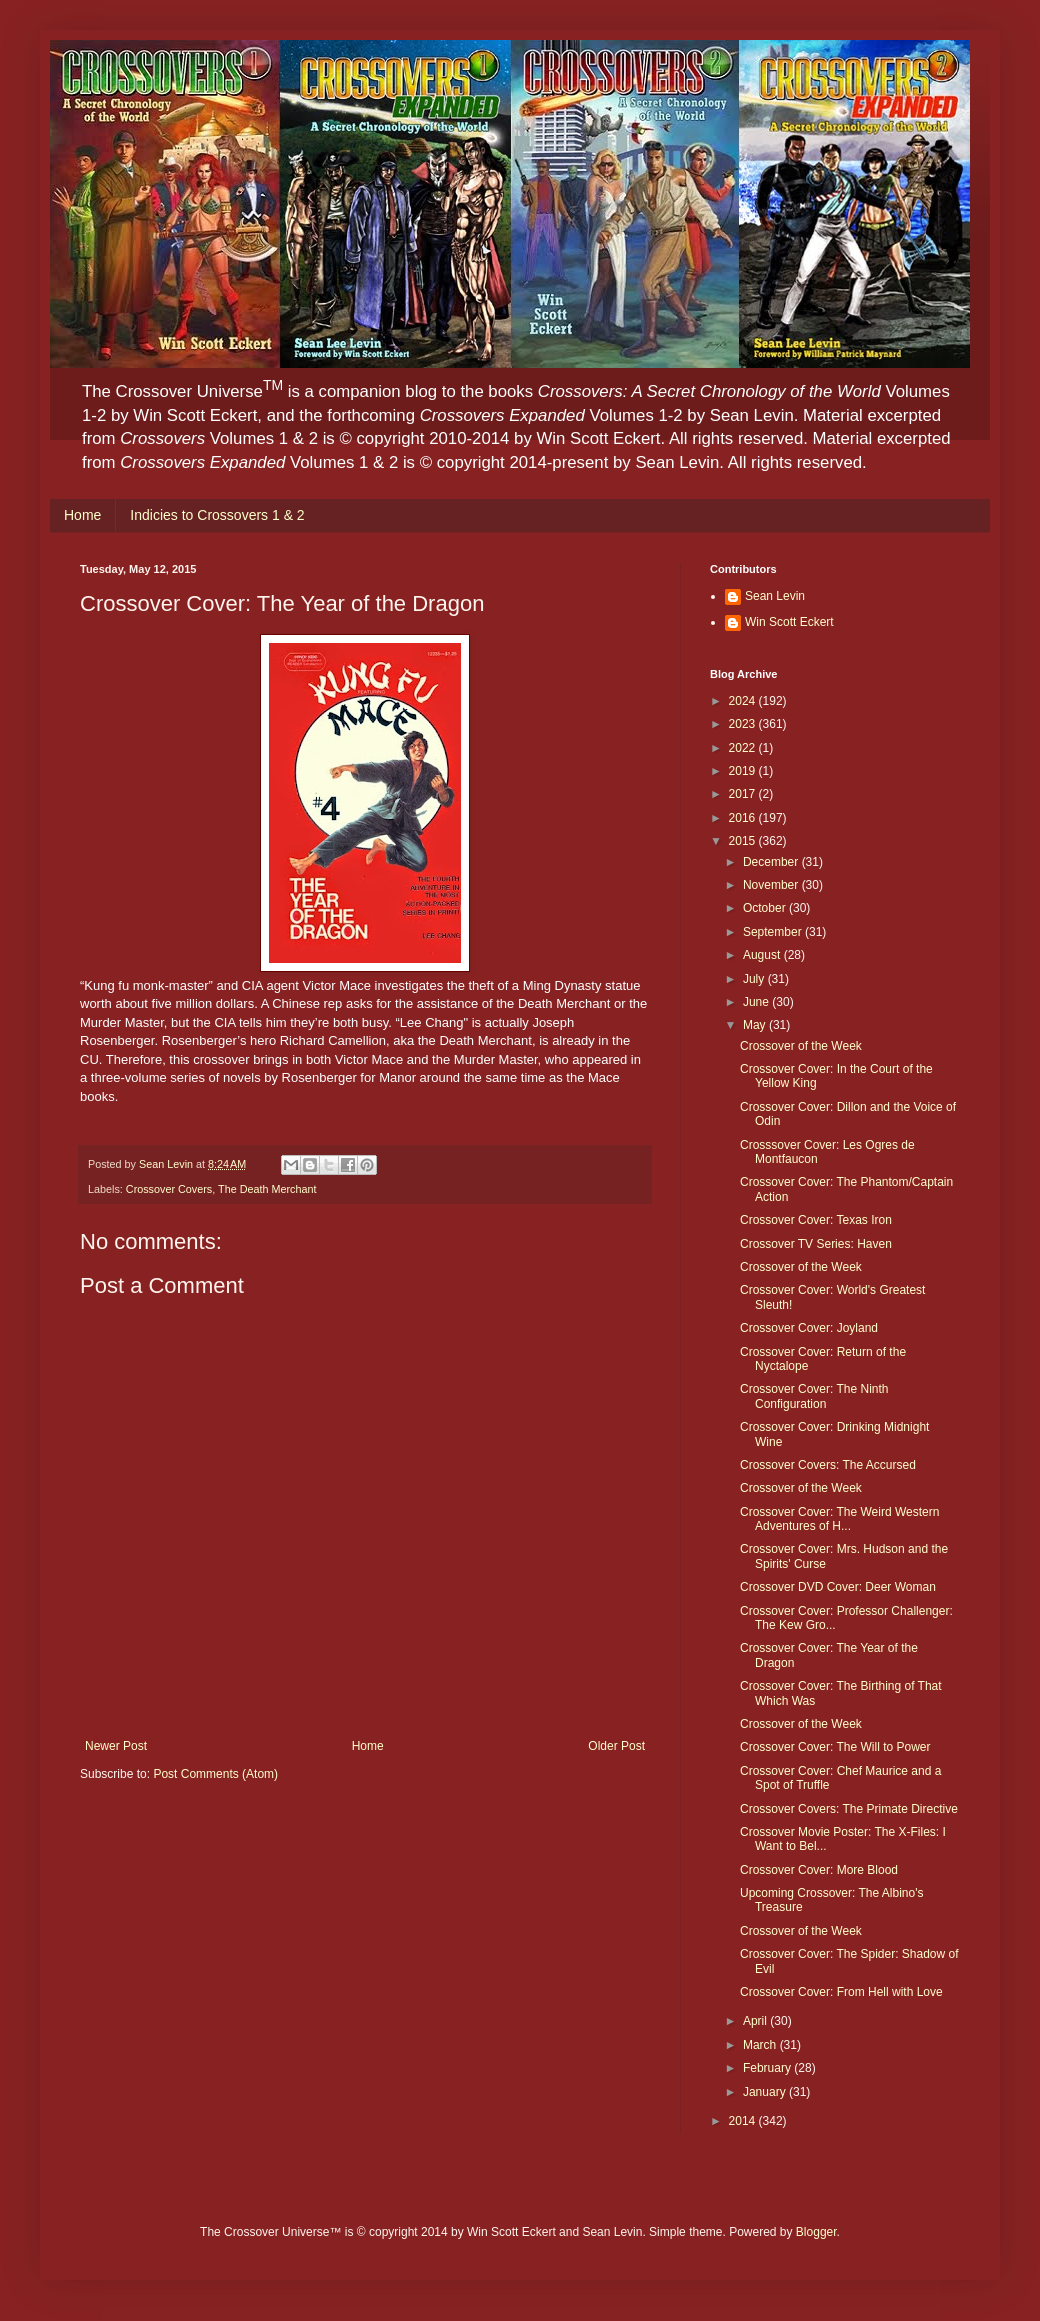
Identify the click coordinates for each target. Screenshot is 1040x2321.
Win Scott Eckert (789, 622)
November (772, 885)
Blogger (816, 2232)
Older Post (616, 1746)
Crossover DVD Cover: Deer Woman (838, 1587)
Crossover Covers (169, 1189)
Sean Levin (775, 596)
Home (82, 515)
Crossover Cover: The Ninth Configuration (814, 1396)
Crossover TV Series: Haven (816, 1244)
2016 (744, 818)
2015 (744, 841)
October (766, 908)
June (757, 1002)
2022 (744, 748)
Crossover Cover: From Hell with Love (841, 1992)
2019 (744, 771)
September (774, 932)
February (768, 2068)
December (772, 862)
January (766, 2092)
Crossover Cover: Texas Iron (816, 1220)
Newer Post (116, 1746)
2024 (744, 701)
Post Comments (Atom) (215, 1774)
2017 (744, 794)
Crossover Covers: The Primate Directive (849, 1809)
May (756, 1025)
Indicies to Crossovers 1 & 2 (217, 515)
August (763, 955)
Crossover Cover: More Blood (819, 1870)
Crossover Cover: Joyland (809, 1328)
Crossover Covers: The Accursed (828, 1465)
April (756, 2021)
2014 (744, 2121)
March (761, 2045)
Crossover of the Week (801, 1046)
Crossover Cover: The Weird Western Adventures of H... (839, 1519)
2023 (744, 724)
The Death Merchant (267, 1189)
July (755, 979)
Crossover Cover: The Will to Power (835, 1747)
